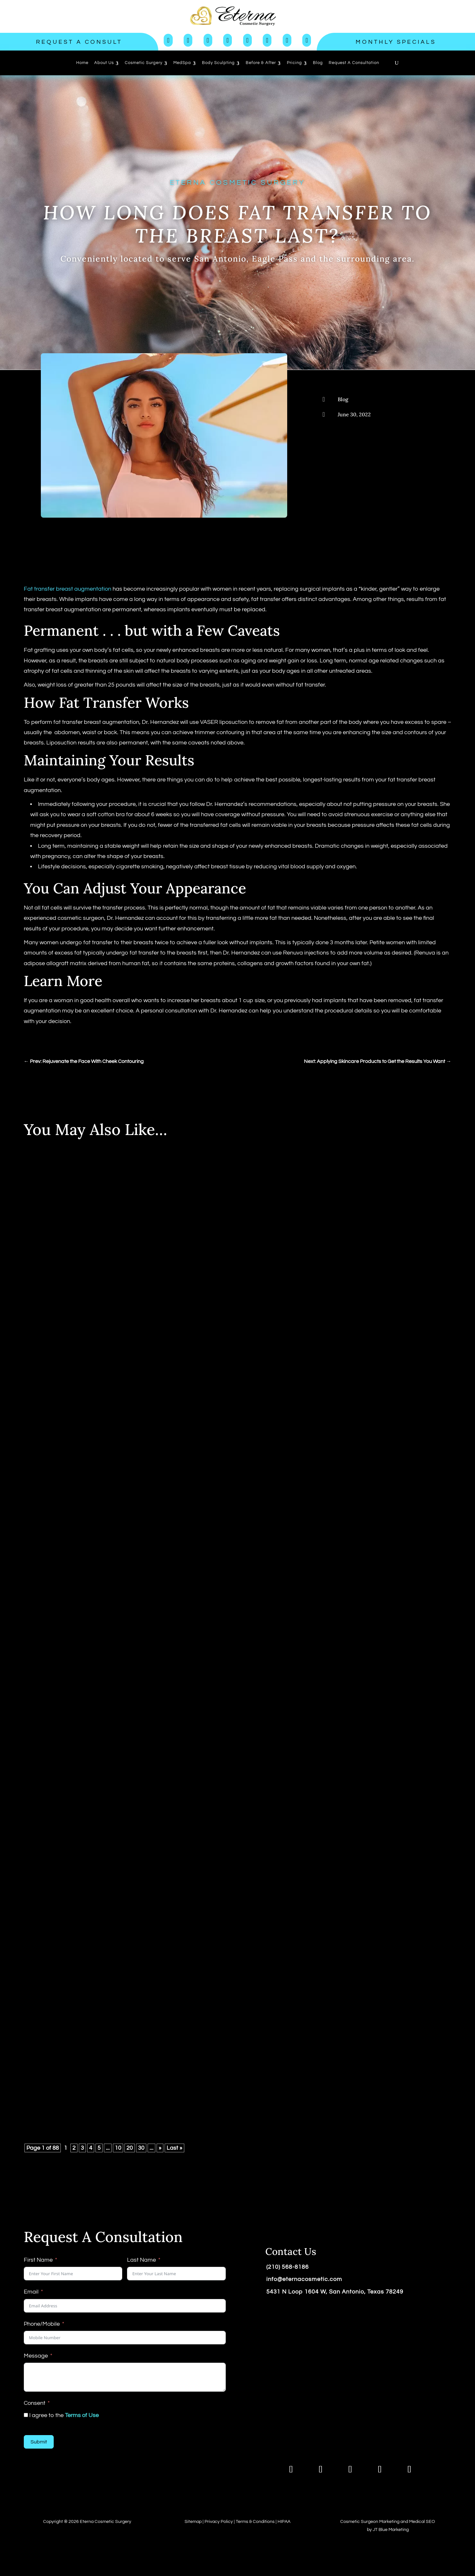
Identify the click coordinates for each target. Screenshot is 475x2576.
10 (118, 2148)
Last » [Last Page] (174, 2148)
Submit (39, 2441)
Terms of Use (82, 2415)
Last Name (141, 2260)
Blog (343, 399)
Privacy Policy (219, 2521)
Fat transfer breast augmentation (67, 589)
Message (36, 2356)
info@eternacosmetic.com (304, 2279)
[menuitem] (82, 63)
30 (141, 2148)
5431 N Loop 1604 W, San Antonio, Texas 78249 (334, 2292)
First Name (38, 2260)
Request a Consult (79, 42)
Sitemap (193, 2521)
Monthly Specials (396, 42)
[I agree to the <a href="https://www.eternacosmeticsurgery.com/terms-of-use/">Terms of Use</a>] (26, 2415)
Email (31, 2292)
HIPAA (284, 2521)
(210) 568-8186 (287, 2267)
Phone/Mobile (42, 2324)
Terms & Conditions (255, 2521)
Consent (34, 2403)
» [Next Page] (160, 2148)
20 (129, 2148)
